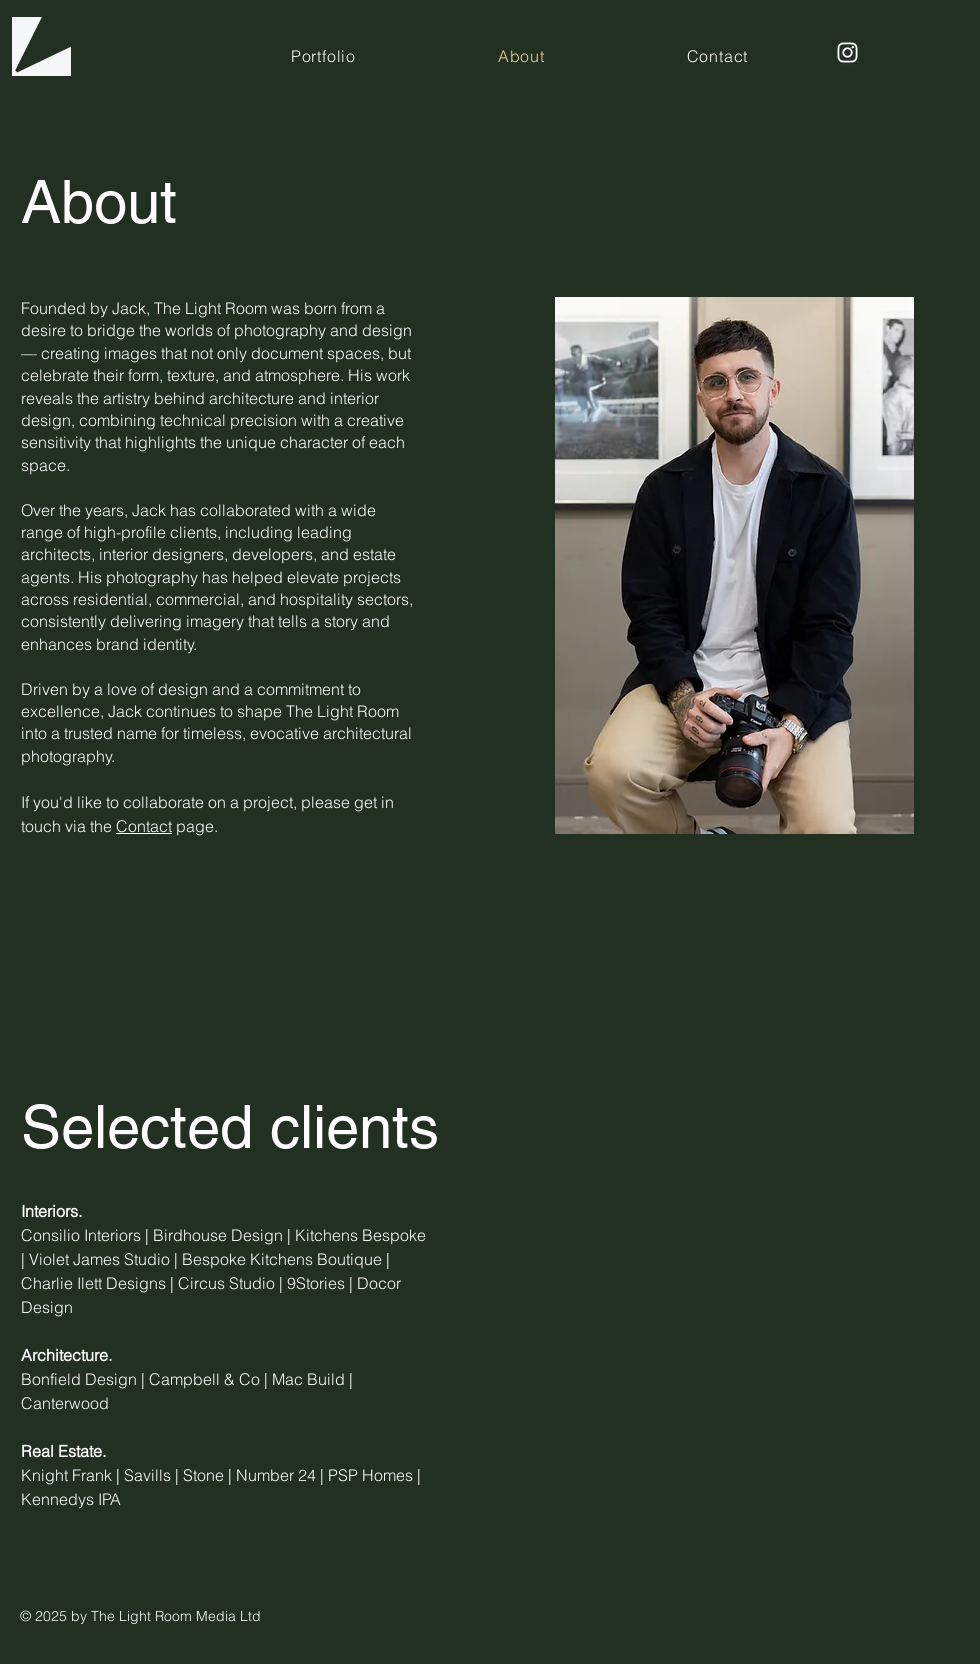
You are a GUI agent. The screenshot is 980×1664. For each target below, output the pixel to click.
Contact (144, 826)
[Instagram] (847, 52)
